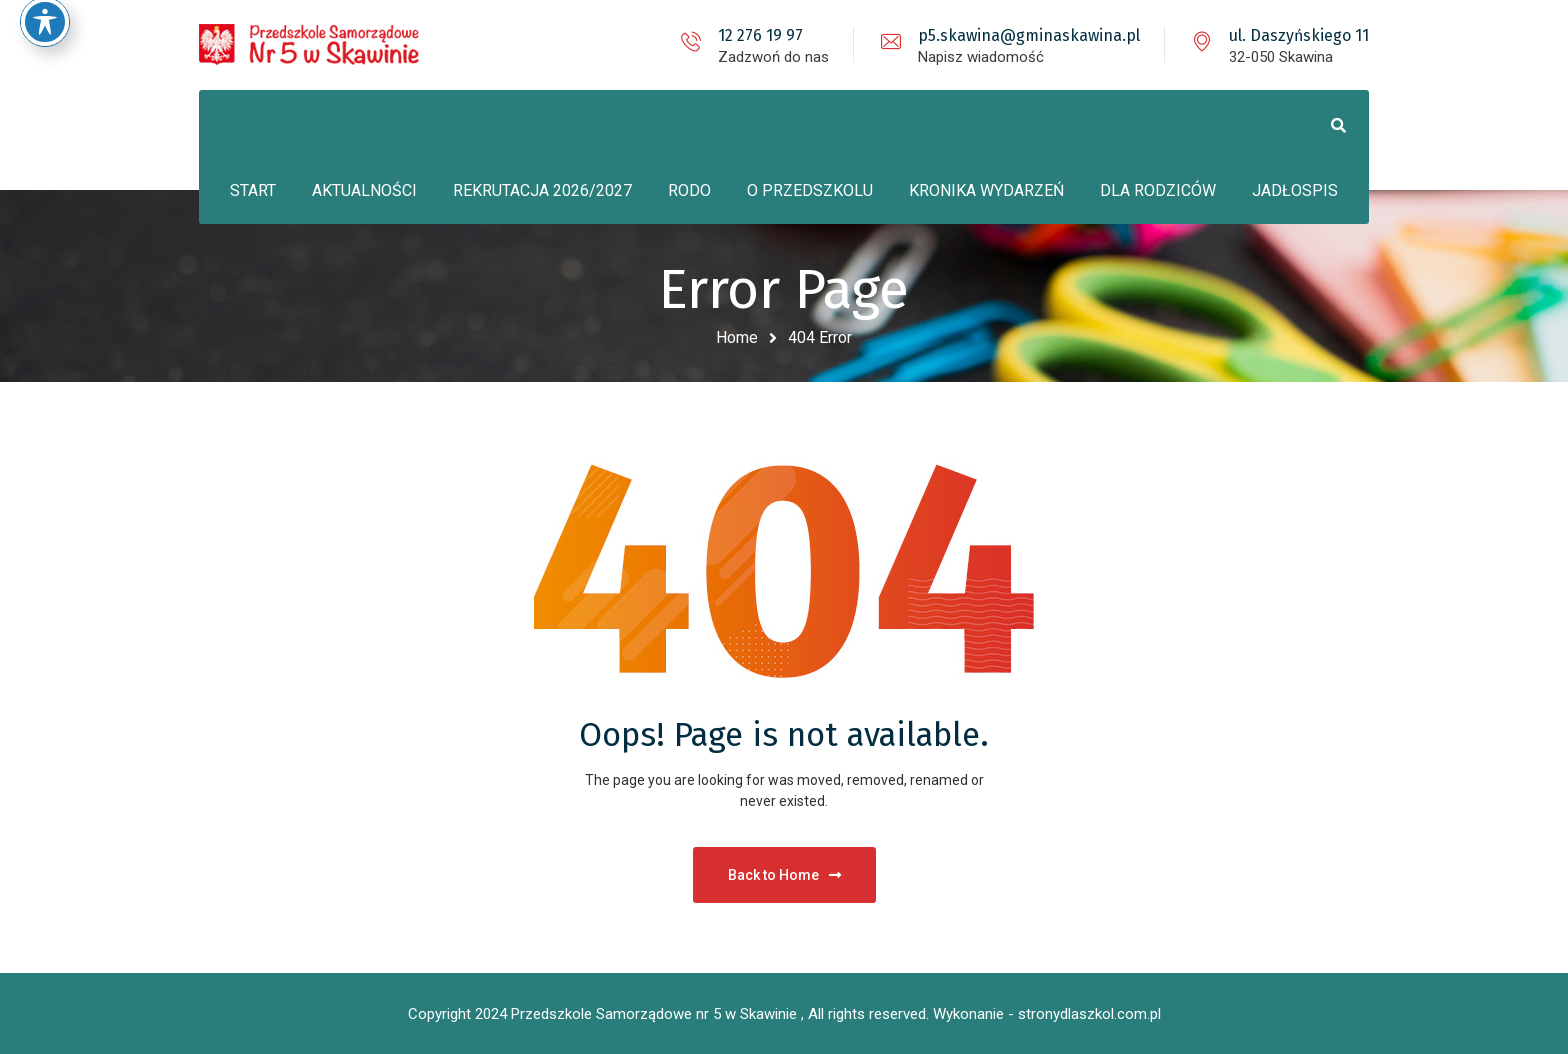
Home (737, 337)
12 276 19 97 (760, 35)
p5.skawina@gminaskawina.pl (1029, 35)
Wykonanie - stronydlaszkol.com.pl (1047, 1014)
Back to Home (784, 875)
